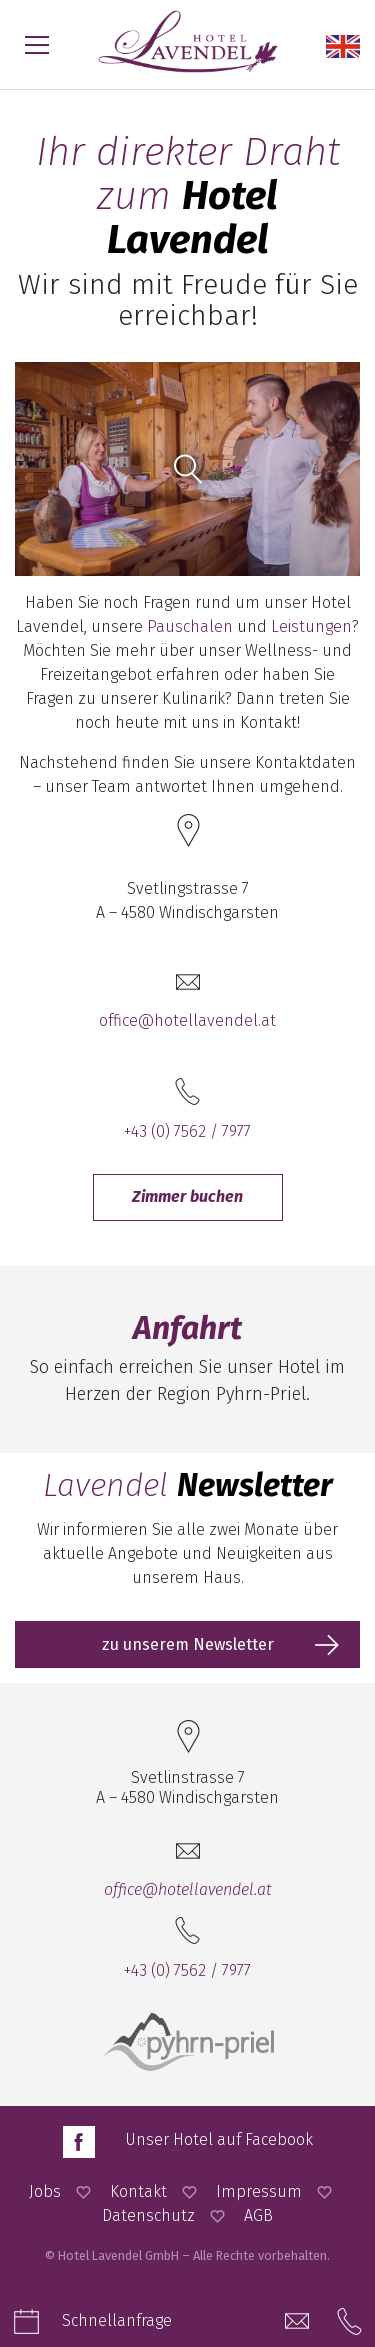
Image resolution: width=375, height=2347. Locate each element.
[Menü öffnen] (37, 45)
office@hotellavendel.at (187, 1020)
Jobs (45, 2191)
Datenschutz (148, 2215)
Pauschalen (190, 626)
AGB (258, 2215)
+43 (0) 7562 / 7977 (187, 1131)
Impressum (259, 2191)
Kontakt (138, 2191)
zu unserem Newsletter (188, 1644)
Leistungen (311, 626)
